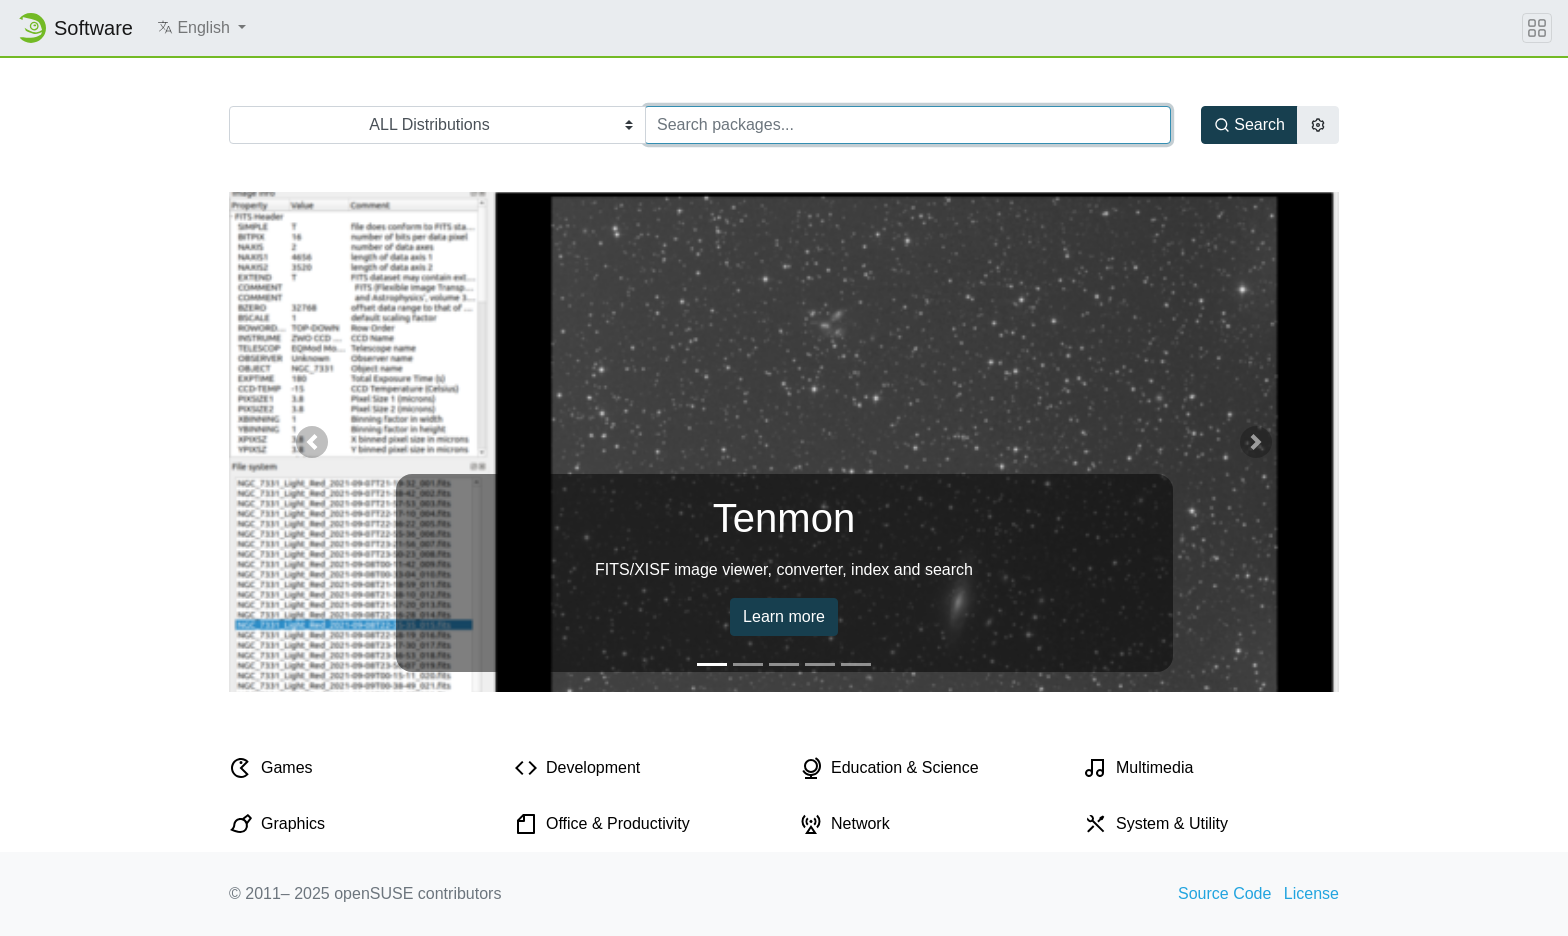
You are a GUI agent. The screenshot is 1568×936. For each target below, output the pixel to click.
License (1311, 893)
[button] (201, 28)
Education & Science (905, 767)
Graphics (293, 823)
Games (287, 767)
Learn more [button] (784, 616)
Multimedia (1154, 767)
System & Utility (1172, 823)
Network (860, 823)
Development (593, 767)
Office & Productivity (618, 823)
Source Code (1224, 893)
